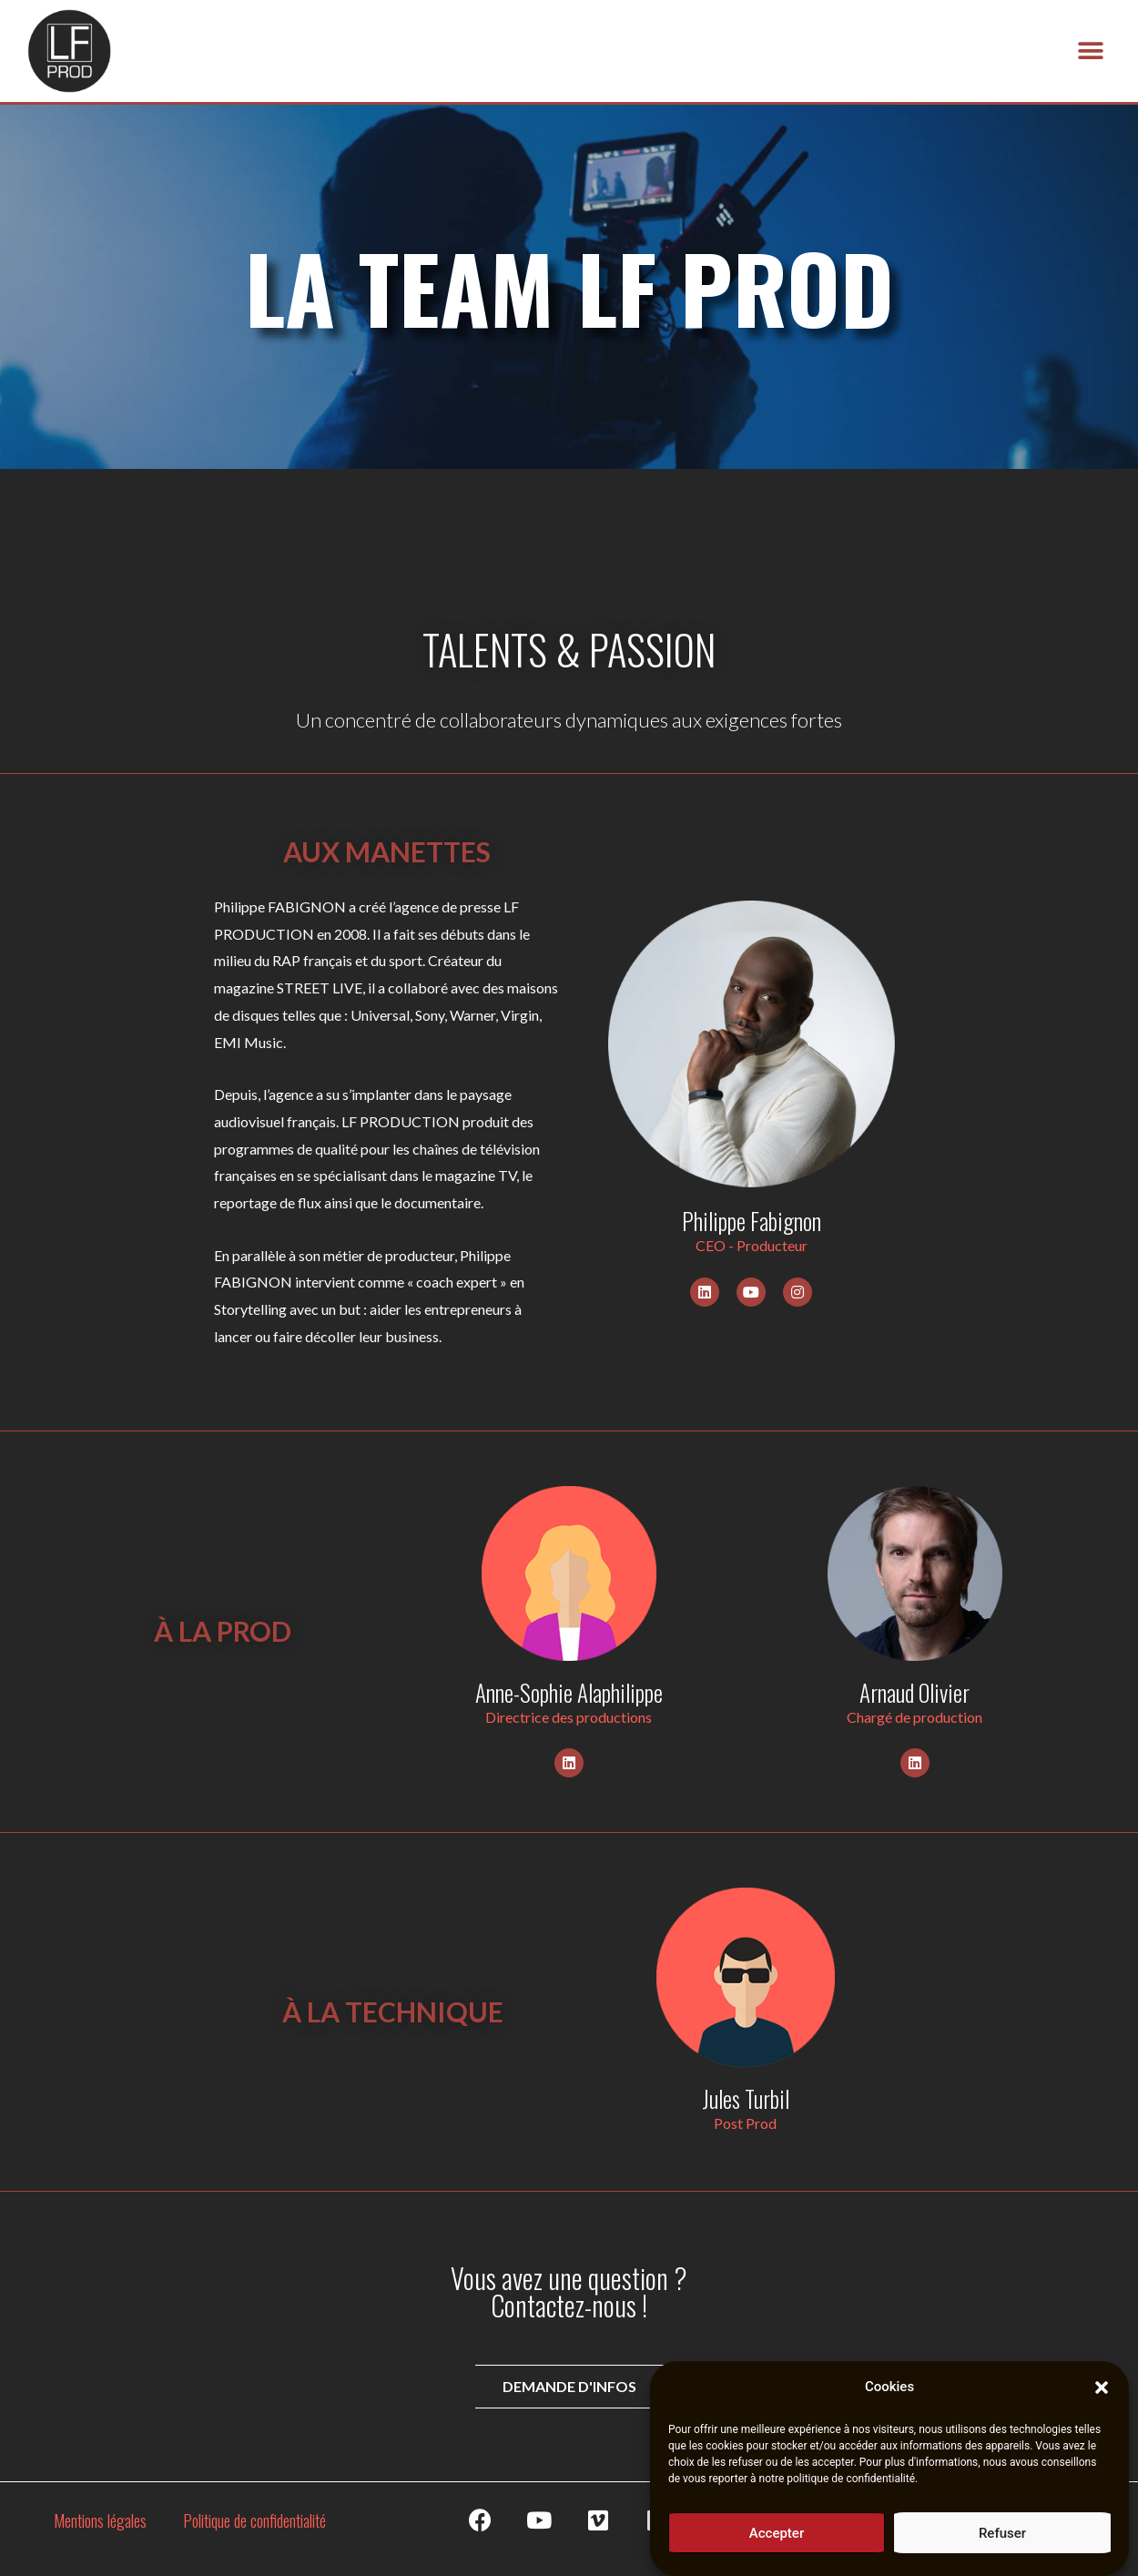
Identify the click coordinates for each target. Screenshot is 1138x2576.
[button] (1101, 2401)
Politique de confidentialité (254, 2520)
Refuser (1002, 2546)
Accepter (776, 2546)
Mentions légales (100, 2520)
